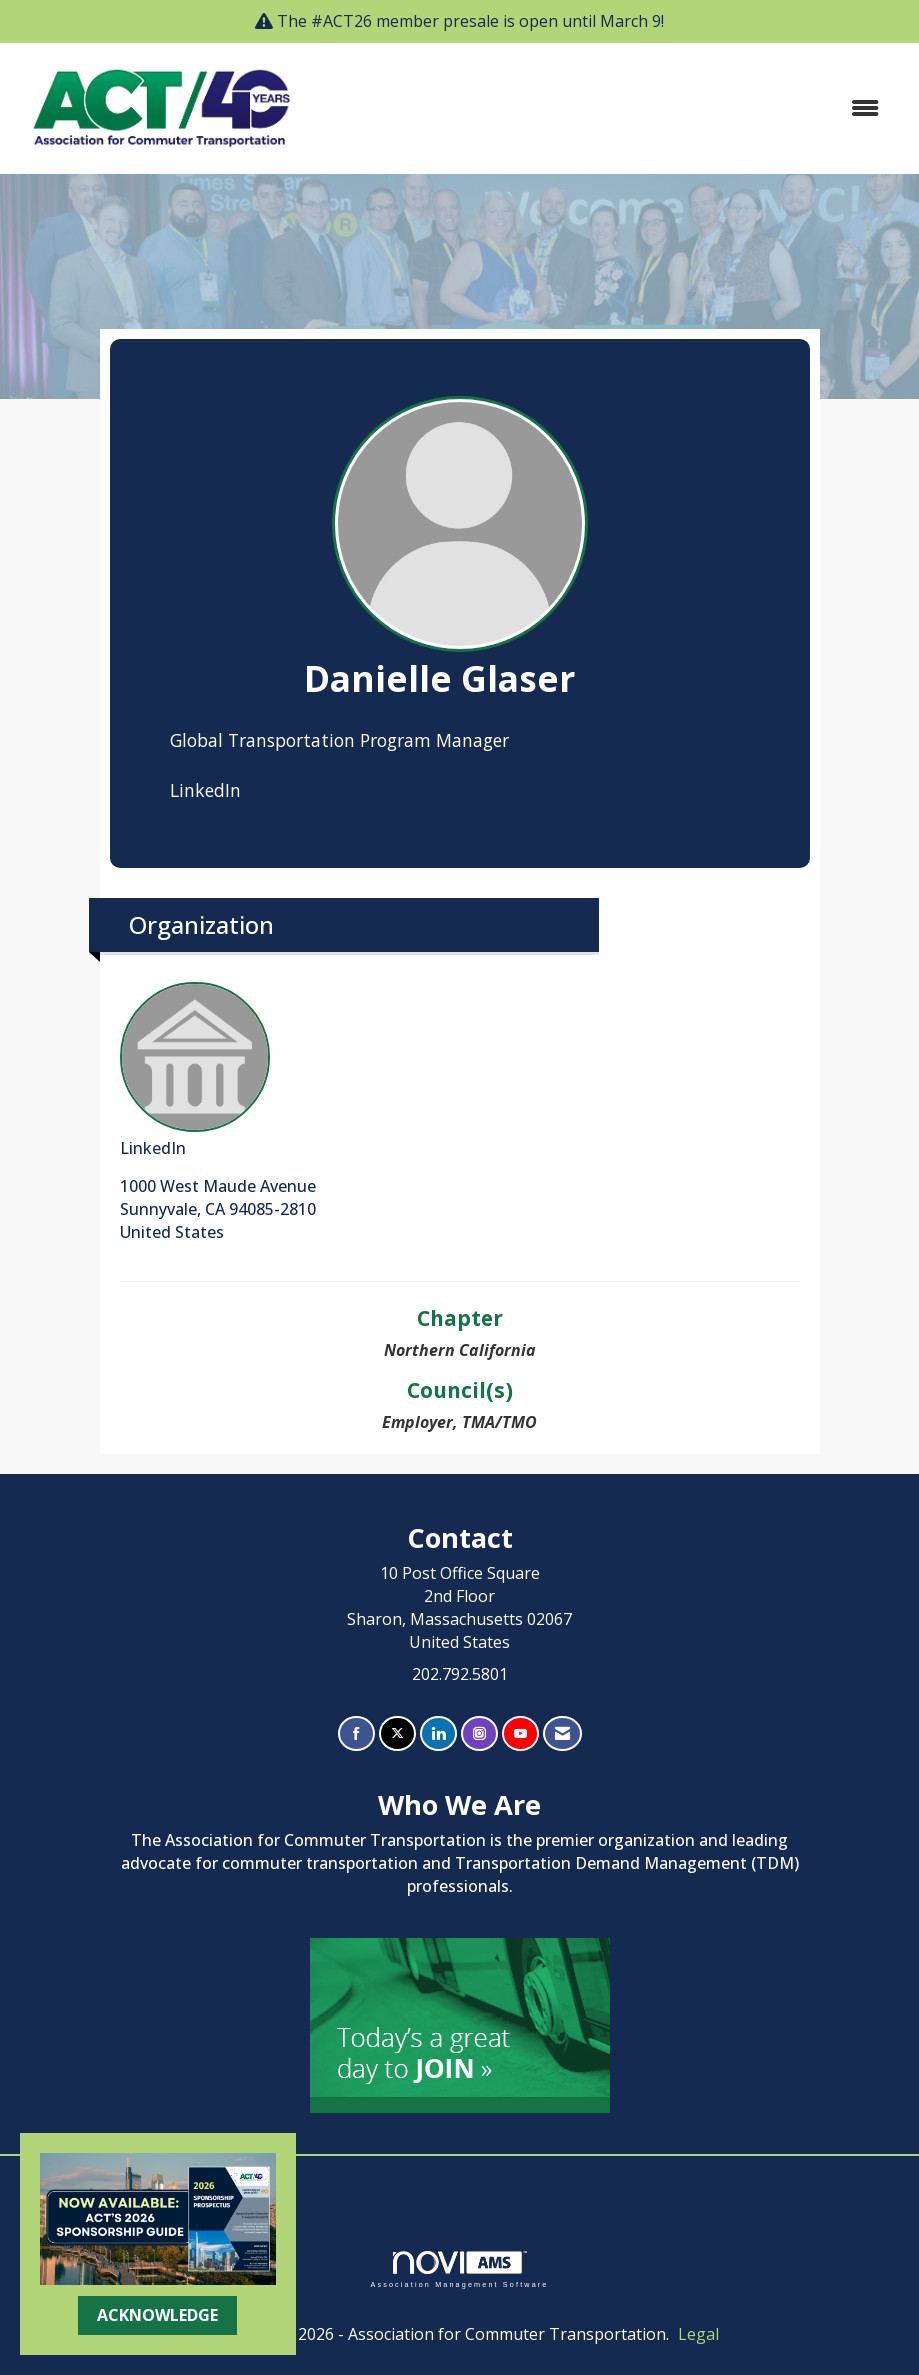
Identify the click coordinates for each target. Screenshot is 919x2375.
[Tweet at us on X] (397, 1733)
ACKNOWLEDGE (157, 2315)
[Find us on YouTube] (520, 1733)
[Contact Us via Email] (562, 1733)
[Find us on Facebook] (356, 1733)
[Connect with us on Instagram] (479, 1733)
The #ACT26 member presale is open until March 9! (470, 21)
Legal (698, 2334)
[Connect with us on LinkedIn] (438, 1733)
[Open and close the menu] (603, 108)
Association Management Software (459, 2269)
